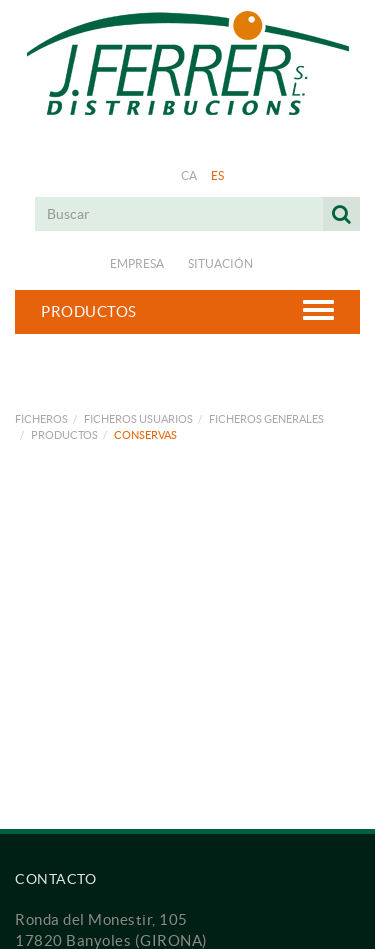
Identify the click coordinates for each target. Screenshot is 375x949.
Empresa (137, 263)
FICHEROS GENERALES (266, 419)
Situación (220, 263)
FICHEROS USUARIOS (138, 419)
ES (218, 175)
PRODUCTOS (64, 435)
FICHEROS (41, 419)
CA (189, 175)
